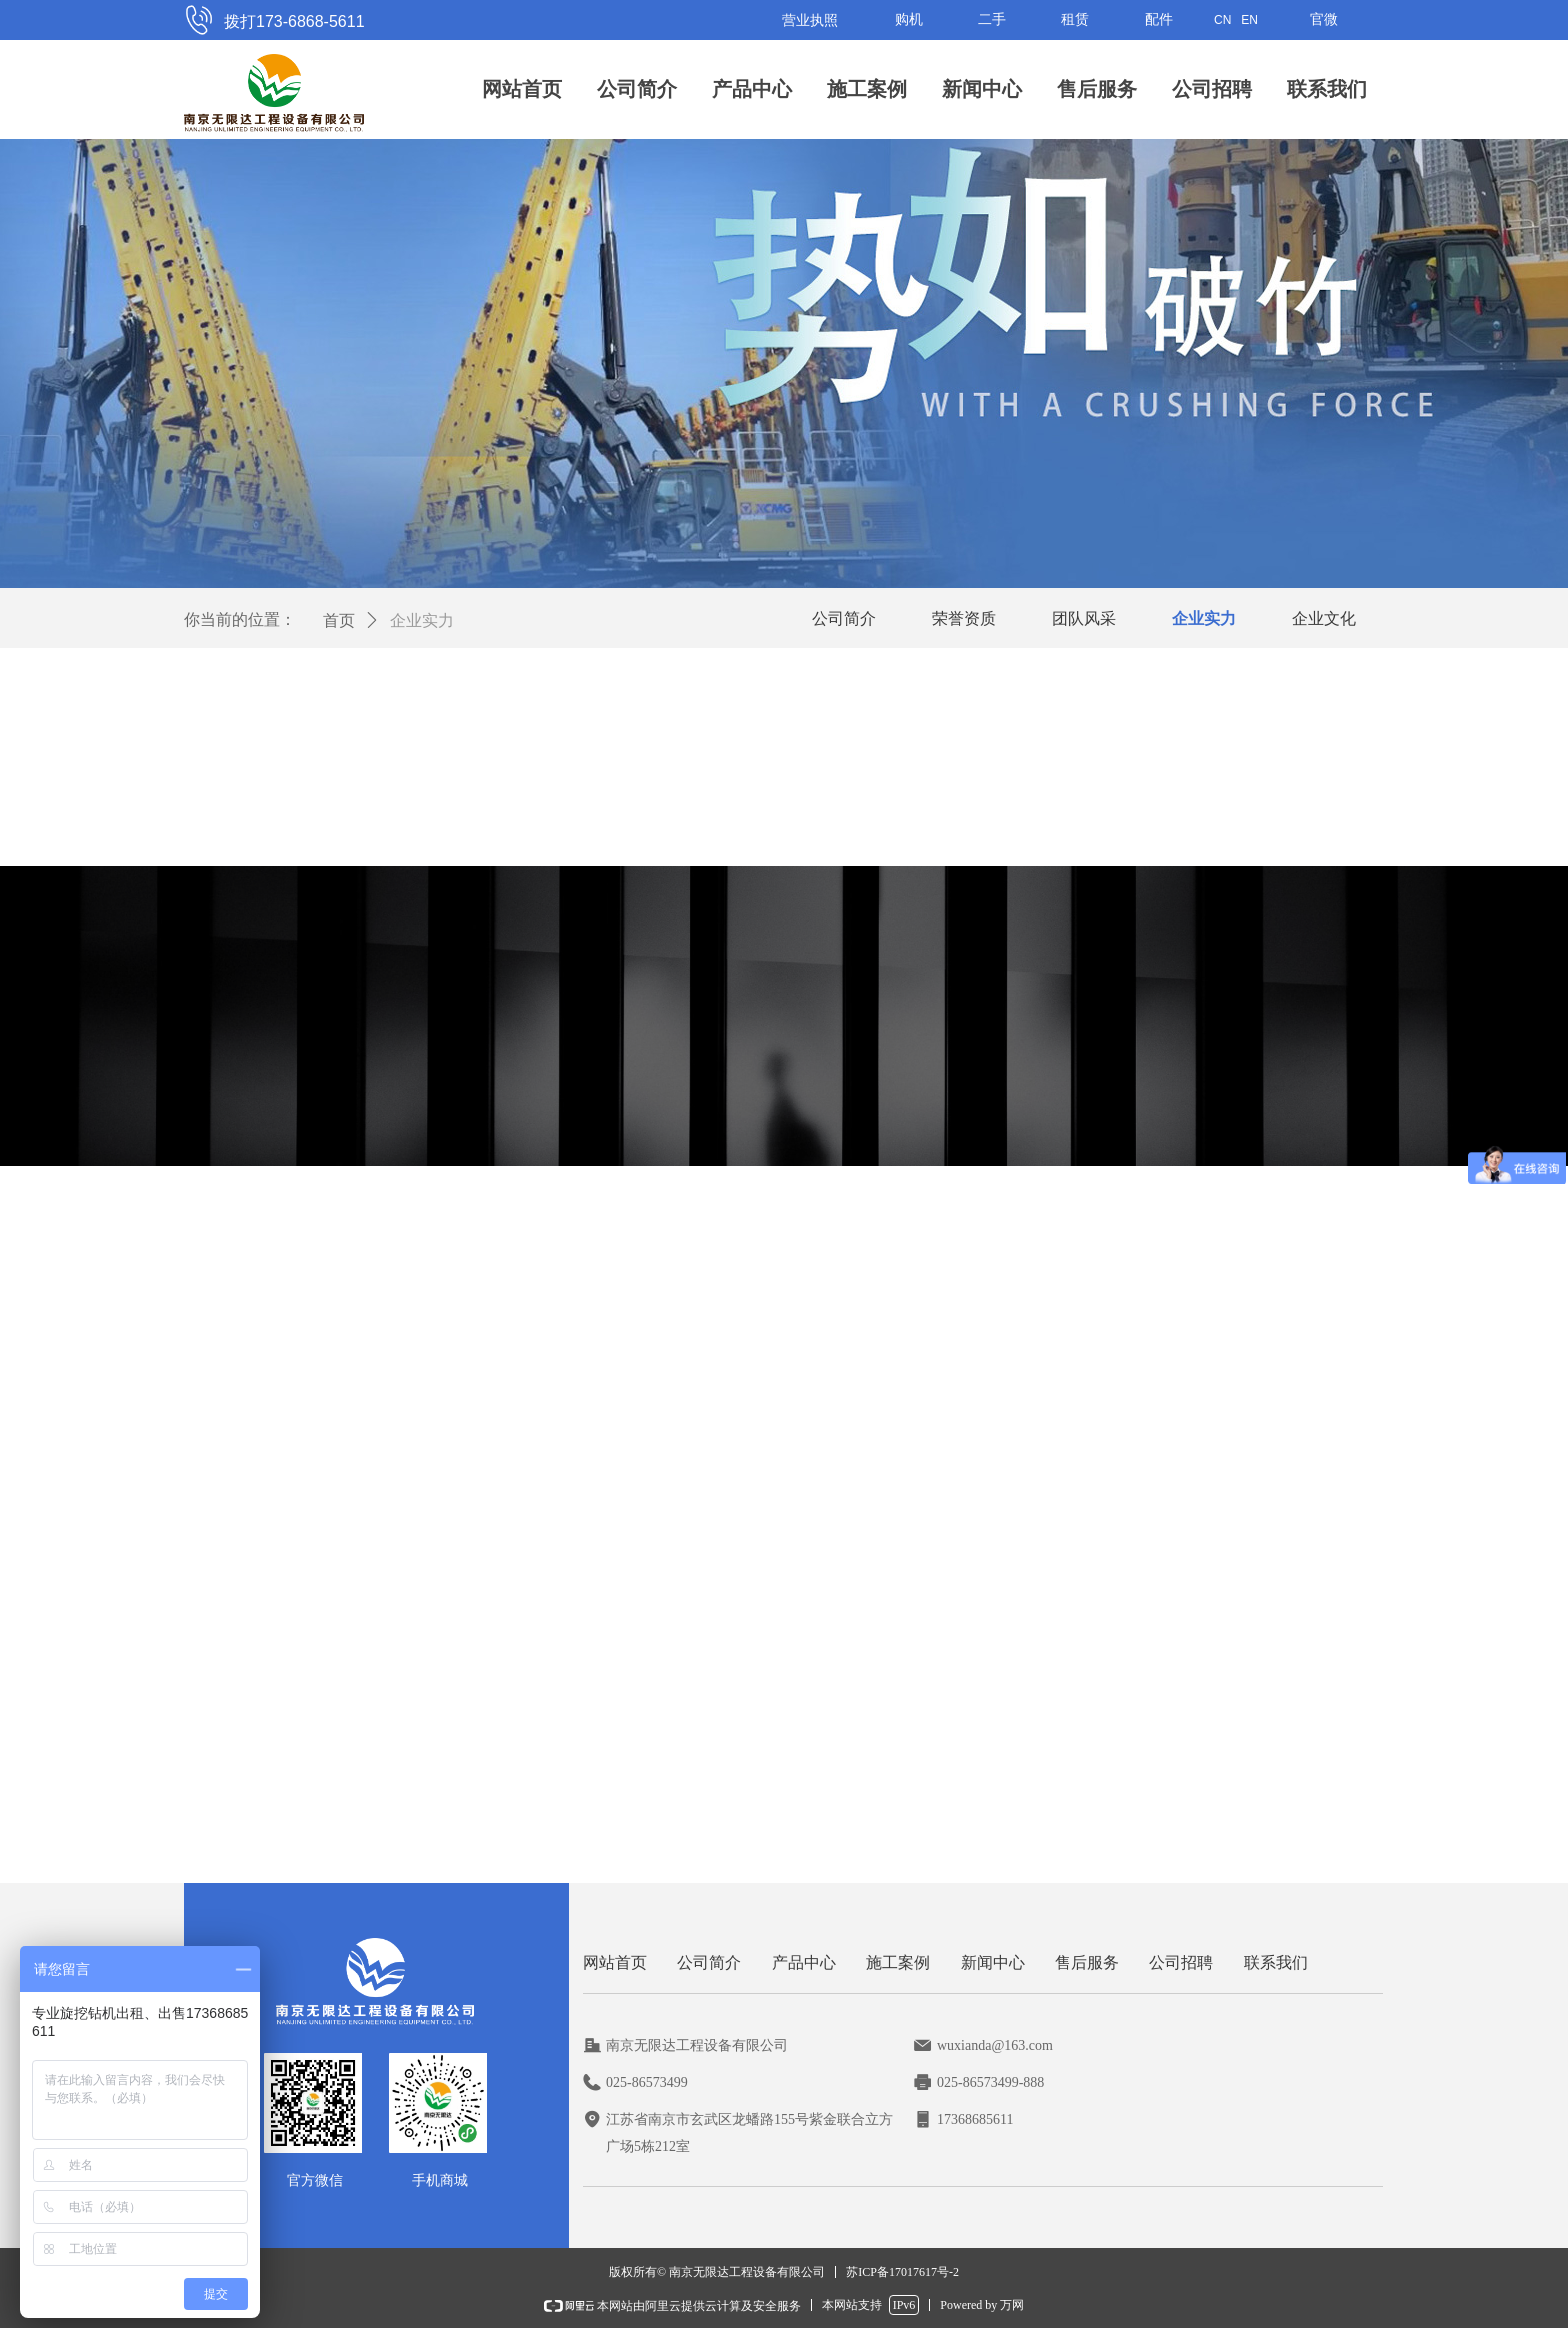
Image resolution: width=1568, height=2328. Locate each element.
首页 (339, 620)
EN (1249, 20)
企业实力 (422, 620)
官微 (1324, 19)
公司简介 (637, 89)
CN (1222, 20)
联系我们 (1327, 89)
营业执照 (810, 20)
